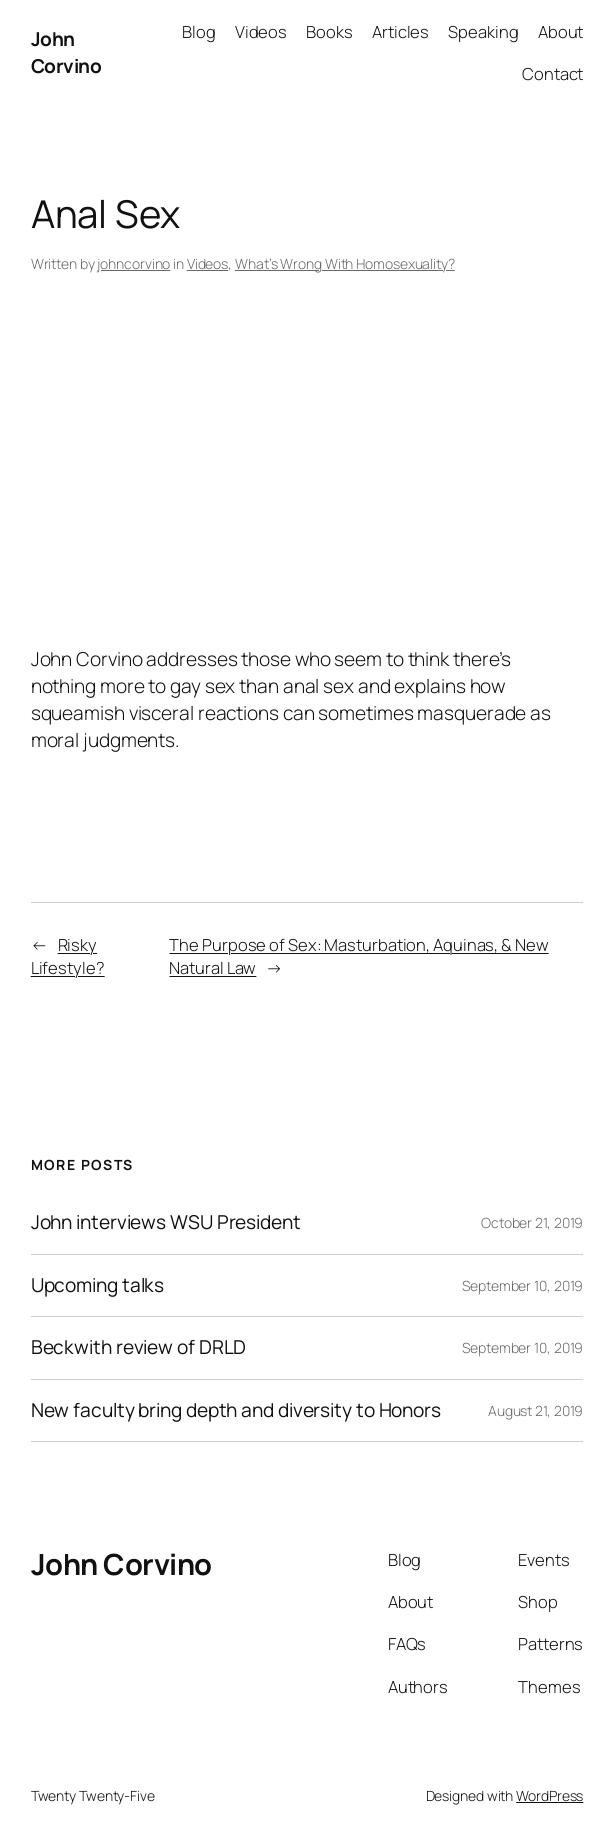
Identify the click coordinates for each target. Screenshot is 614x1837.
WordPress (549, 1795)
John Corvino (66, 52)
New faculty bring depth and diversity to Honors (236, 1411)
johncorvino (133, 263)
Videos (207, 263)
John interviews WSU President (166, 1223)
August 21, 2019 (536, 1410)
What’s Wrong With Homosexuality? (345, 263)
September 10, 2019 (522, 1285)
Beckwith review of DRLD (139, 1348)
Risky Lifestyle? (68, 956)
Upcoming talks (98, 1286)
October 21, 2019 (532, 1222)
